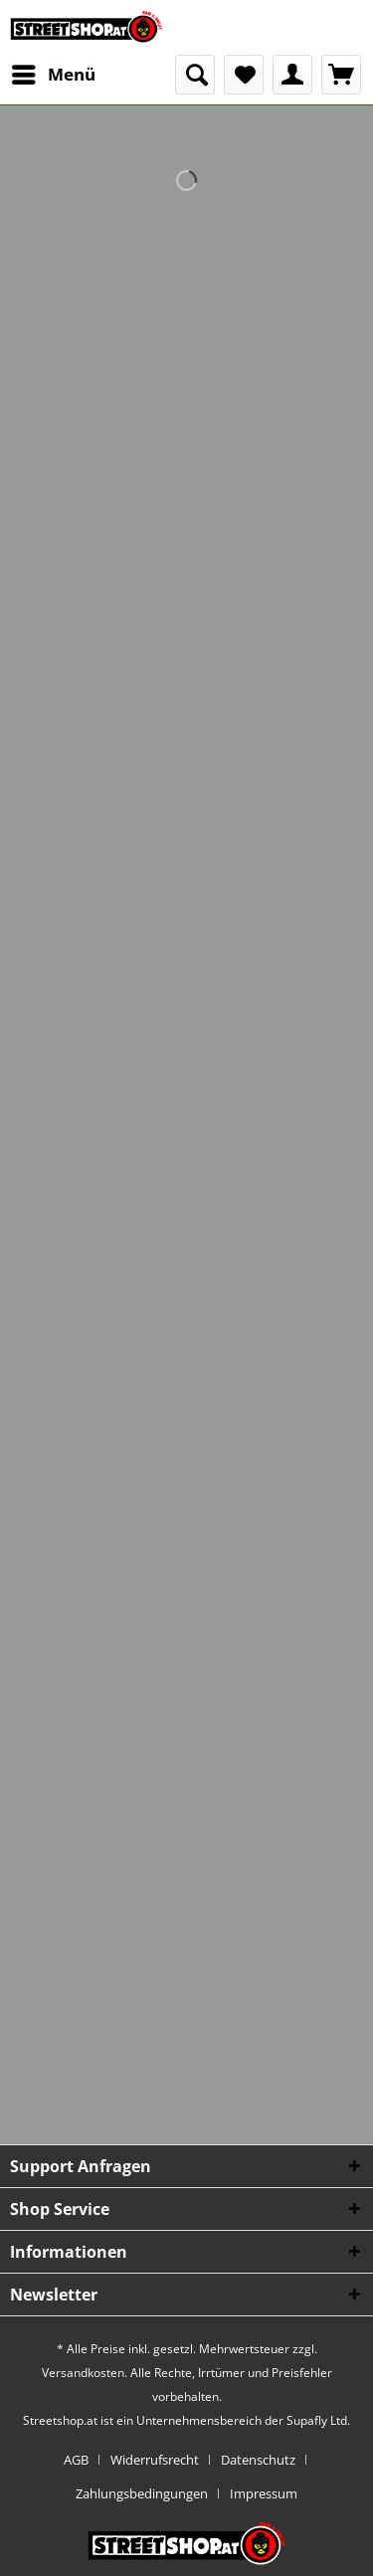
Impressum (263, 2493)
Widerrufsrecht (154, 2460)
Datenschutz (258, 2460)
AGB (76, 2460)
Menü (53, 72)
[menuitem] (52, 74)
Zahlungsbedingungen (142, 2493)
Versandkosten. (84, 2372)
